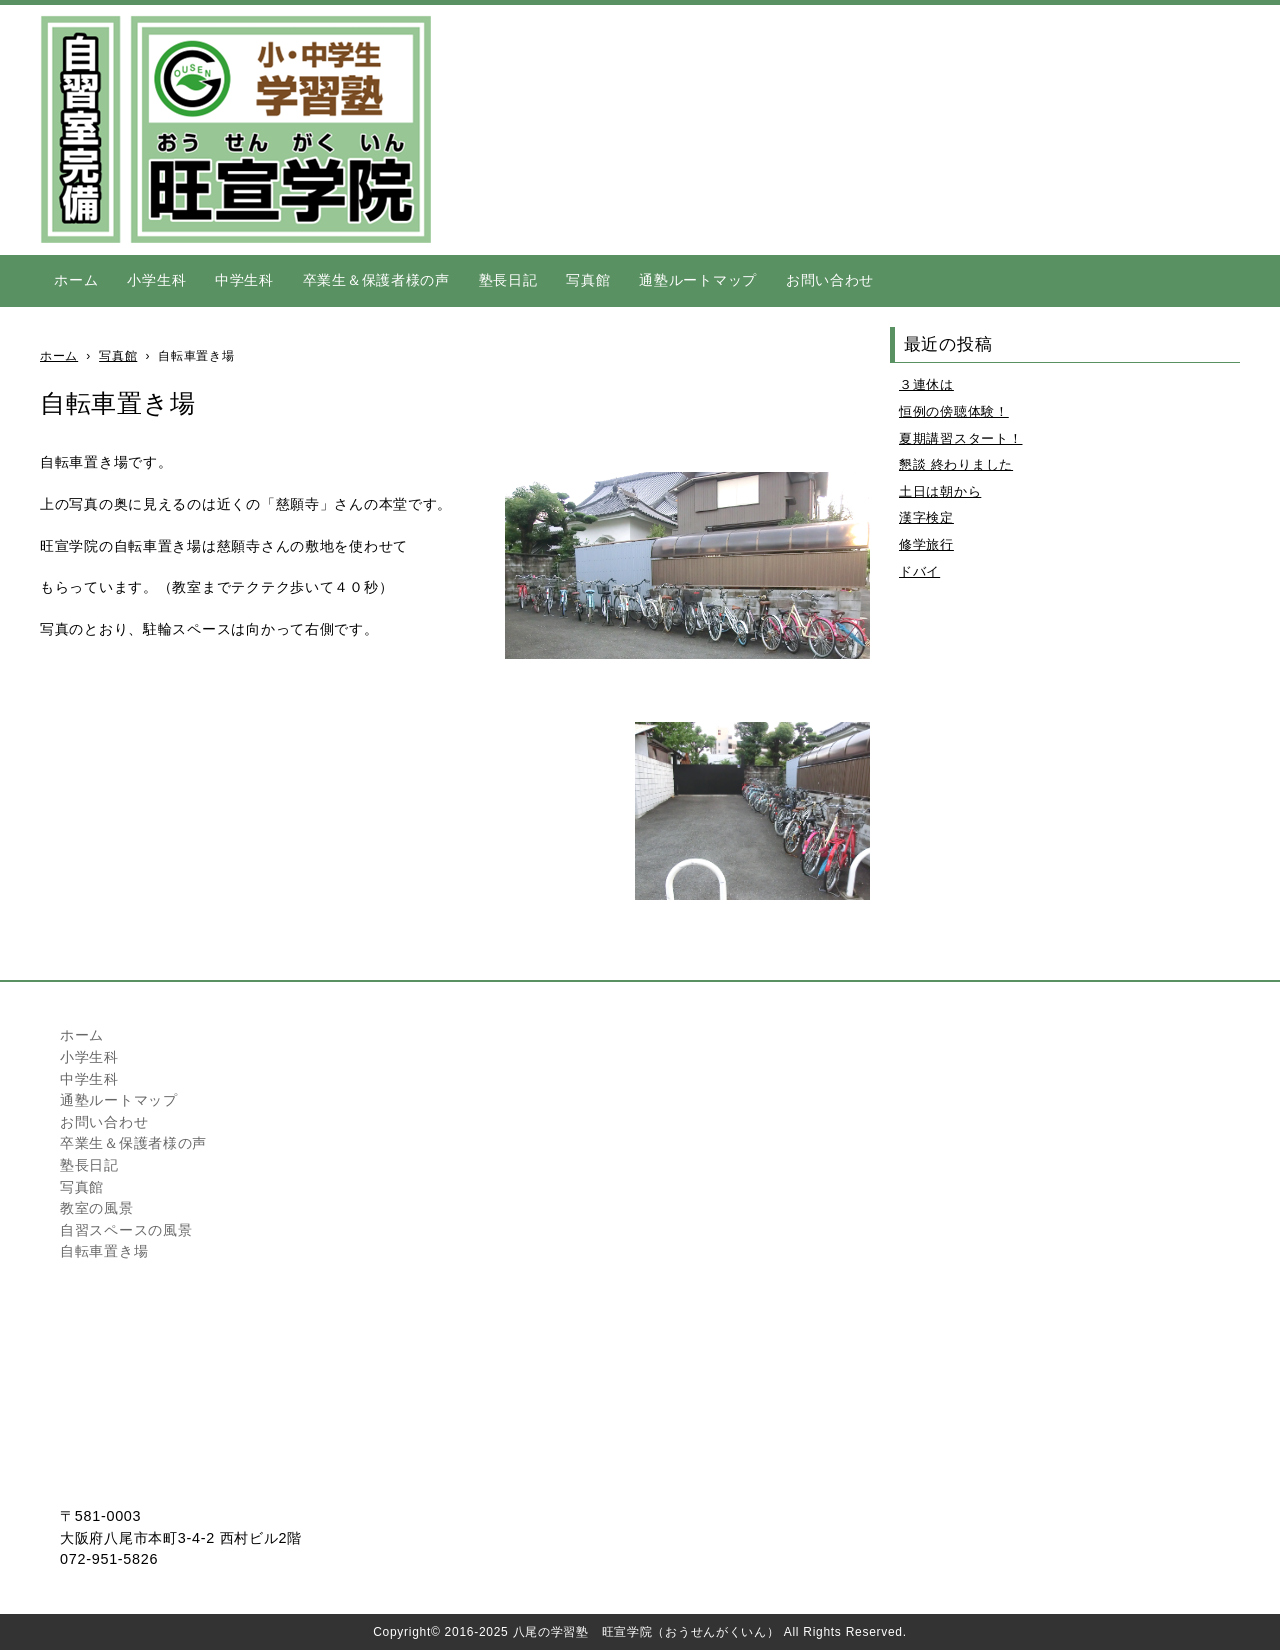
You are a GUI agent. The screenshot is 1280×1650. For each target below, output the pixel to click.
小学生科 (156, 280)
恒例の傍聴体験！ (954, 411)
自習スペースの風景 (126, 1230)
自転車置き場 (104, 1251)
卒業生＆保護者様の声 (376, 280)
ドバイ (919, 571)
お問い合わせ (830, 280)
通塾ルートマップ (698, 280)
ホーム (76, 280)
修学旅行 (926, 544)
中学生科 (244, 280)
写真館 (588, 280)
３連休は (926, 384)
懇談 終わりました (956, 464)
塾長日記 (508, 280)
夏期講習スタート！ (960, 438)
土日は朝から (940, 491)
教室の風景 (97, 1208)
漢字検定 (926, 517)
